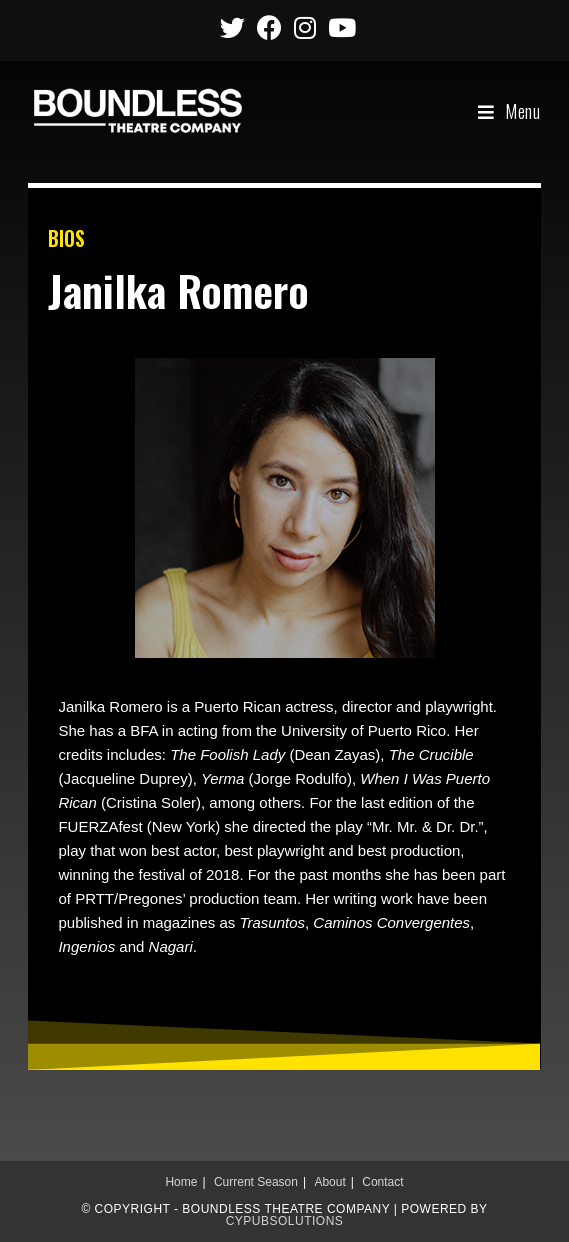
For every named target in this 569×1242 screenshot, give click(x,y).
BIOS (66, 238)
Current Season (256, 1182)
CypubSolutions (285, 1221)
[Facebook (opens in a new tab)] (269, 27)
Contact (382, 1182)
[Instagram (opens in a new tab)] (305, 27)
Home (181, 1182)
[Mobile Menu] (509, 111)
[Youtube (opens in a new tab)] (339, 27)
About (329, 1182)
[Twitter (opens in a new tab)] (232, 27)
